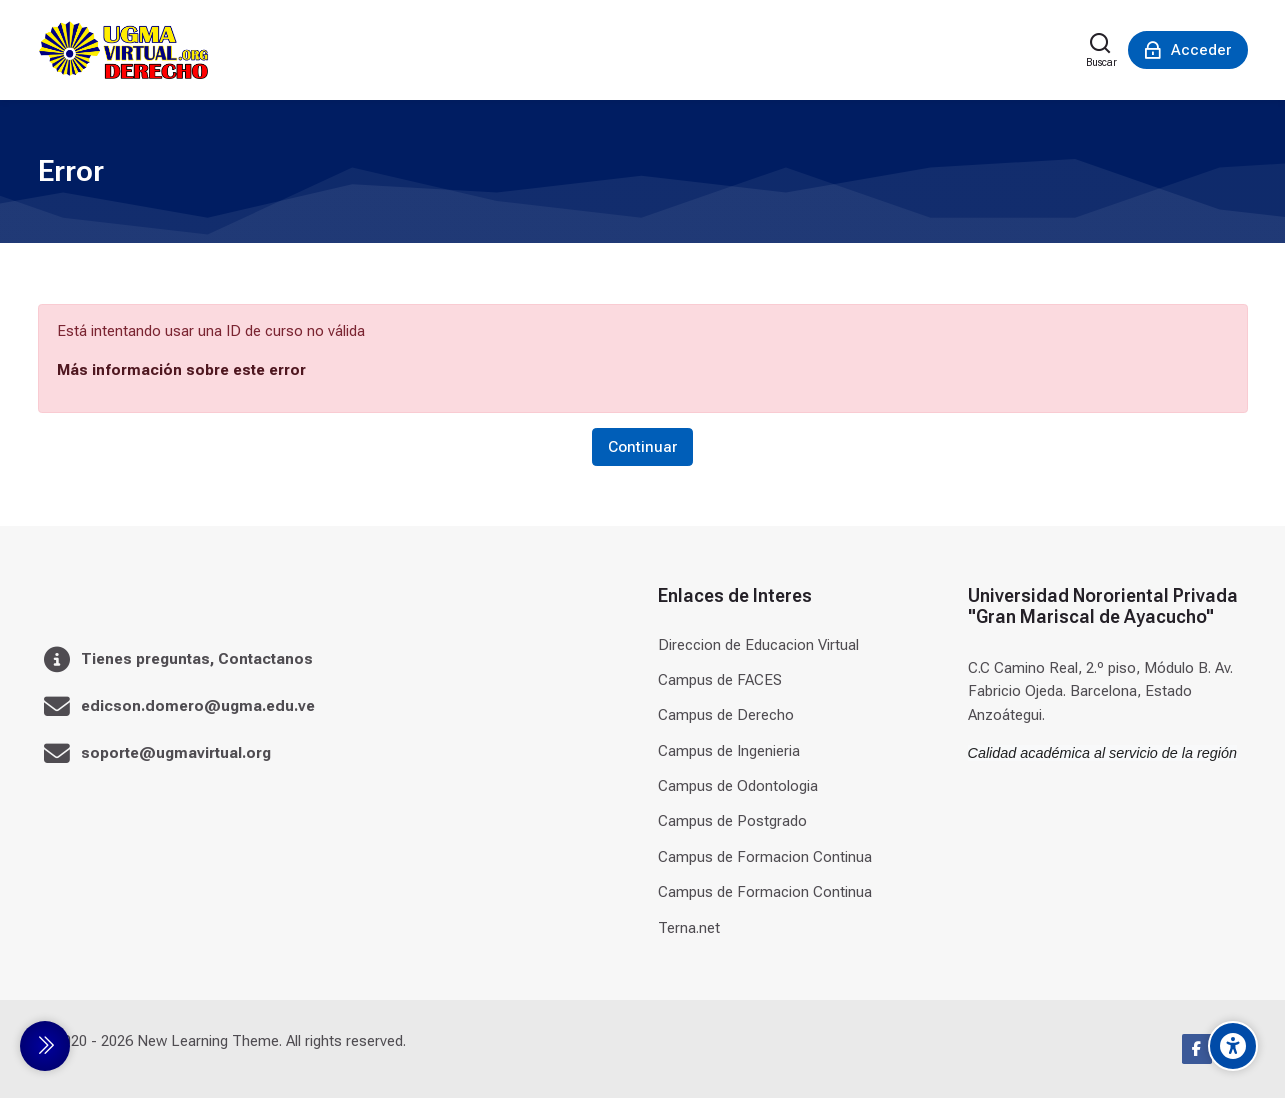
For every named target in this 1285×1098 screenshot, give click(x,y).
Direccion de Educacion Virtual (758, 645)
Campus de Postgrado (732, 821)
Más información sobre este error (181, 370)
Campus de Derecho (726, 715)
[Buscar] (1101, 50)
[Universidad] (123, 50)
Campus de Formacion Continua (765, 857)
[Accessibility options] (1233, 1046)
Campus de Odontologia (738, 786)
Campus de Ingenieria (729, 751)
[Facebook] (1197, 1049)
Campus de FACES (720, 680)
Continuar (642, 447)
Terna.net (689, 928)
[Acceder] (1188, 50)
